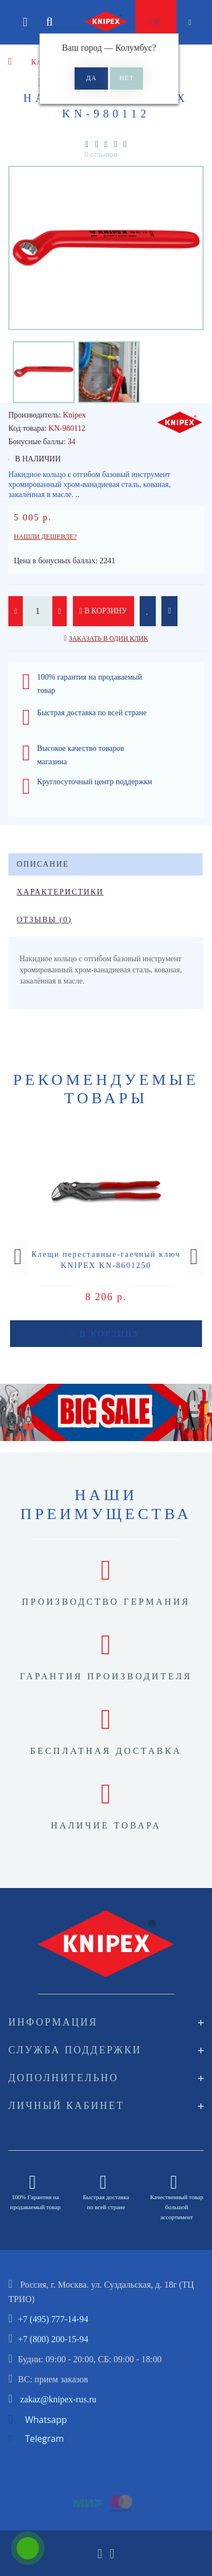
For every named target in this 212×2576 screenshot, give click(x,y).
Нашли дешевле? (45, 536)
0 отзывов (101, 154)
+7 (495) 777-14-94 (53, 2319)
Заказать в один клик (108, 638)
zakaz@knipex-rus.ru (58, 2399)
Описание (43, 864)
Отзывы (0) (44, 920)
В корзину (103, 611)
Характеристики (60, 892)
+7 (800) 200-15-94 (53, 2339)
